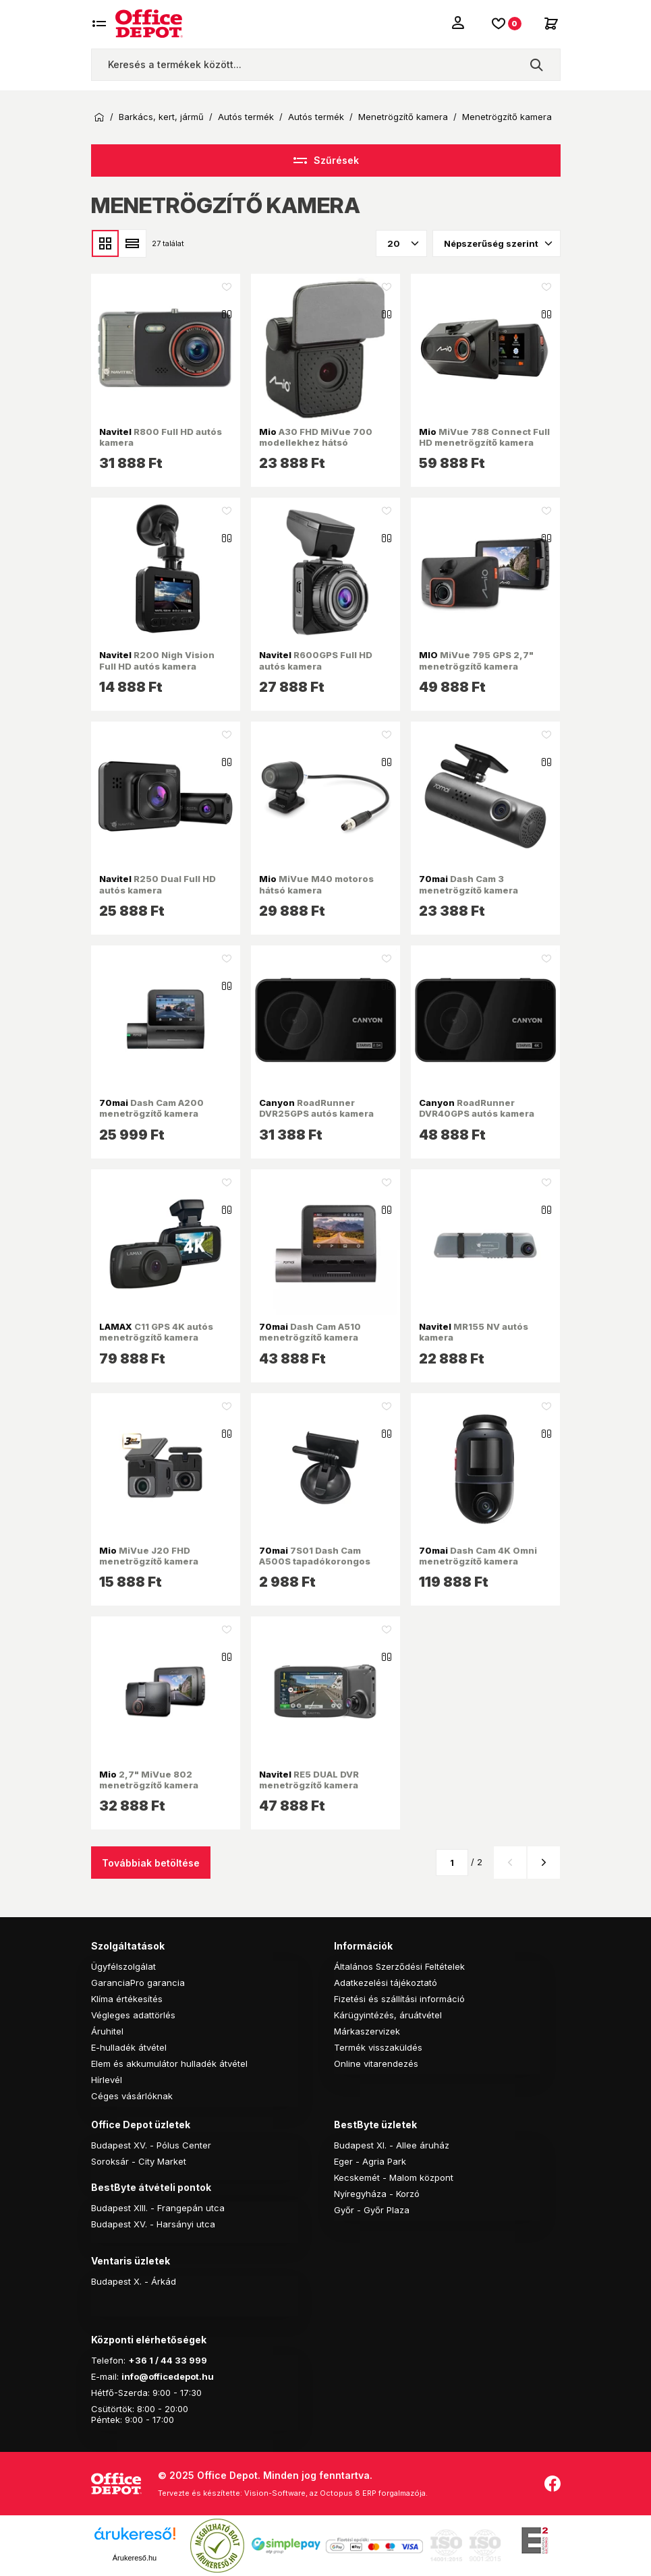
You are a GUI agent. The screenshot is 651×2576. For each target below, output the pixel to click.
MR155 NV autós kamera (473, 1332)
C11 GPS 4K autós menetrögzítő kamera (156, 1332)
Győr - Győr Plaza (371, 2209)
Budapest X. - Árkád (133, 2281)
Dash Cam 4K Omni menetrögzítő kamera (478, 1556)
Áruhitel (107, 2031)
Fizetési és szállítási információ (399, 1998)
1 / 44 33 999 (177, 2360)
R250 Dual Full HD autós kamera (157, 884)
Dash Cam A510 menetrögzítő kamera (310, 1332)
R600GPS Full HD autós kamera (315, 660)
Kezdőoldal (99, 117)
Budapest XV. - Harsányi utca (153, 2224)
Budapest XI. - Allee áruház (391, 2145)
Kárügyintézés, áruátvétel (388, 2015)
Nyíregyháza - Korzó (377, 2193)
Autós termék (246, 117)
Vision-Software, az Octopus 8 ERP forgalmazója (335, 2493)
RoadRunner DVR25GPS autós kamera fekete (316, 1113)
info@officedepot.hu (167, 2376)
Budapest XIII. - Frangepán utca (158, 2207)
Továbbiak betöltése (151, 1863)
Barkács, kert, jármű (161, 117)
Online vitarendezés (376, 2063)
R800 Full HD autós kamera (160, 437)
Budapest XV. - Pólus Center (151, 2145)
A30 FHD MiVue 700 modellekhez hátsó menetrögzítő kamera (315, 442)
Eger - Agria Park (370, 2161)
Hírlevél (106, 2079)
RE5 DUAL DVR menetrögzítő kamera (309, 1779)
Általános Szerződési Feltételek (399, 1966)
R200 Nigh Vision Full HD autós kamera (157, 660)
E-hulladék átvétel (129, 2047)
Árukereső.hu (135, 2558)
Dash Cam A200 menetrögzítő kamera (151, 1108)
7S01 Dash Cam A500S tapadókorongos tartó (314, 1561)
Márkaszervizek (367, 2031)
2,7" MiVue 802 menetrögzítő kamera (148, 1779)
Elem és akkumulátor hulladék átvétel (169, 2063)
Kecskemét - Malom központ (393, 2177)
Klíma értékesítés (127, 1998)
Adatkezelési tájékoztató (385, 1982)
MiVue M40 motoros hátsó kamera (316, 884)
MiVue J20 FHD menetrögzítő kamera (148, 1556)
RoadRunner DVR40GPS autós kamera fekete (476, 1113)
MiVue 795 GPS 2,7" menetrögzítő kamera (476, 660)
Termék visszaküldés (378, 2047)
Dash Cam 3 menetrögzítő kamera (468, 884)
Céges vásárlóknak (132, 2095)
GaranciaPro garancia (138, 1982)
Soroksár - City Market (138, 2161)
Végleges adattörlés (133, 2015)
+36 (137, 2360)
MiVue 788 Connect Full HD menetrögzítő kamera (484, 437)
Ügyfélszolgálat (123, 1966)
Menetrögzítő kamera (403, 117)
